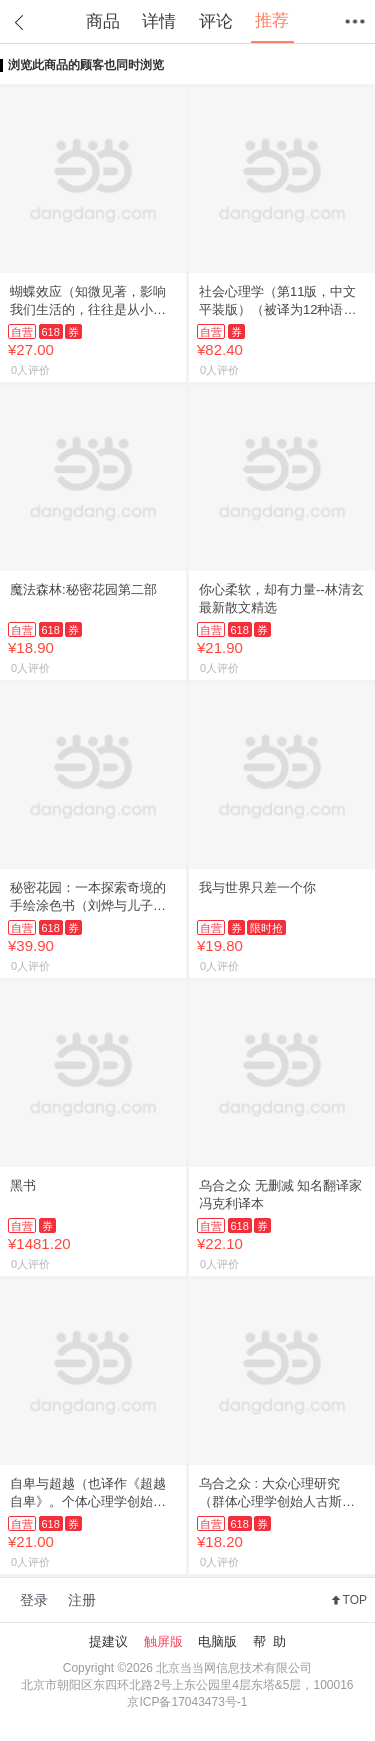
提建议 (108, 1641)
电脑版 (217, 1641)
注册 (82, 1600)
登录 (34, 1600)
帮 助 (269, 1641)
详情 (159, 21)
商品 (103, 21)
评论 (216, 21)
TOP (355, 1600)
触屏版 (163, 1641)
